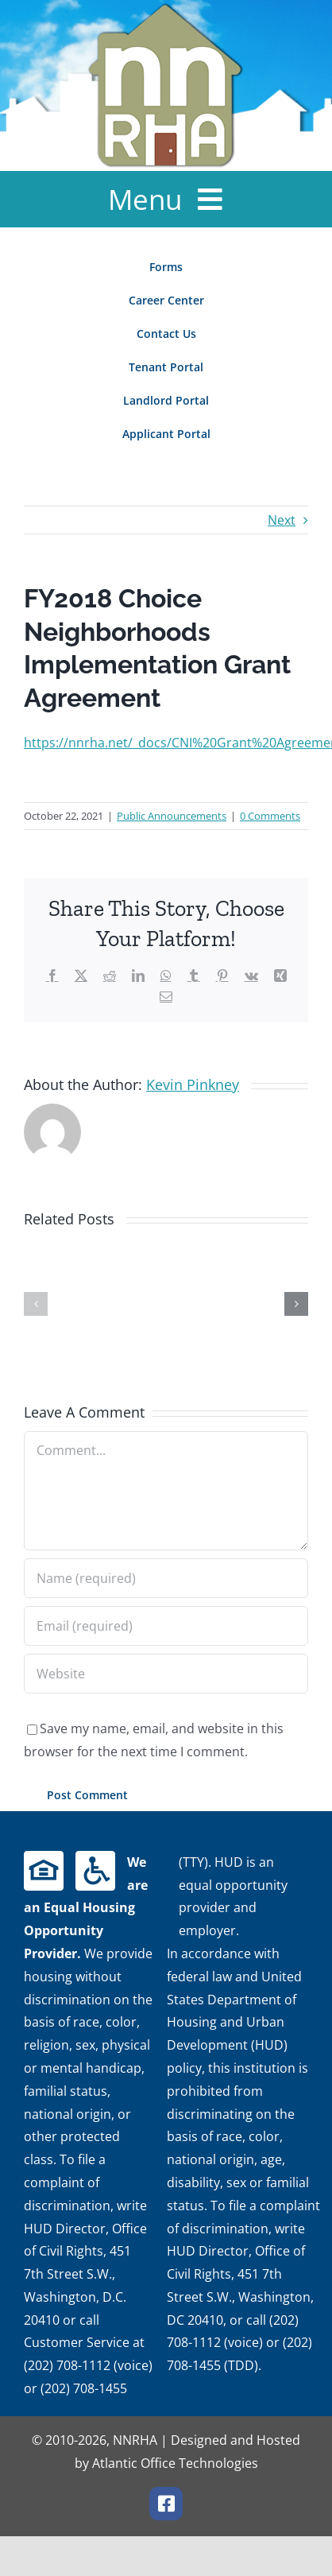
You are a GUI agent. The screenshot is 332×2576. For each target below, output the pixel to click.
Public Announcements (171, 816)
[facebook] (166, 2503)
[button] (36, 1304)
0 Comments (270, 816)
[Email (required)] (166, 1626)
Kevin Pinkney (192, 1084)
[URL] (166, 1673)
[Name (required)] (166, 1578)
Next (281, 520)
